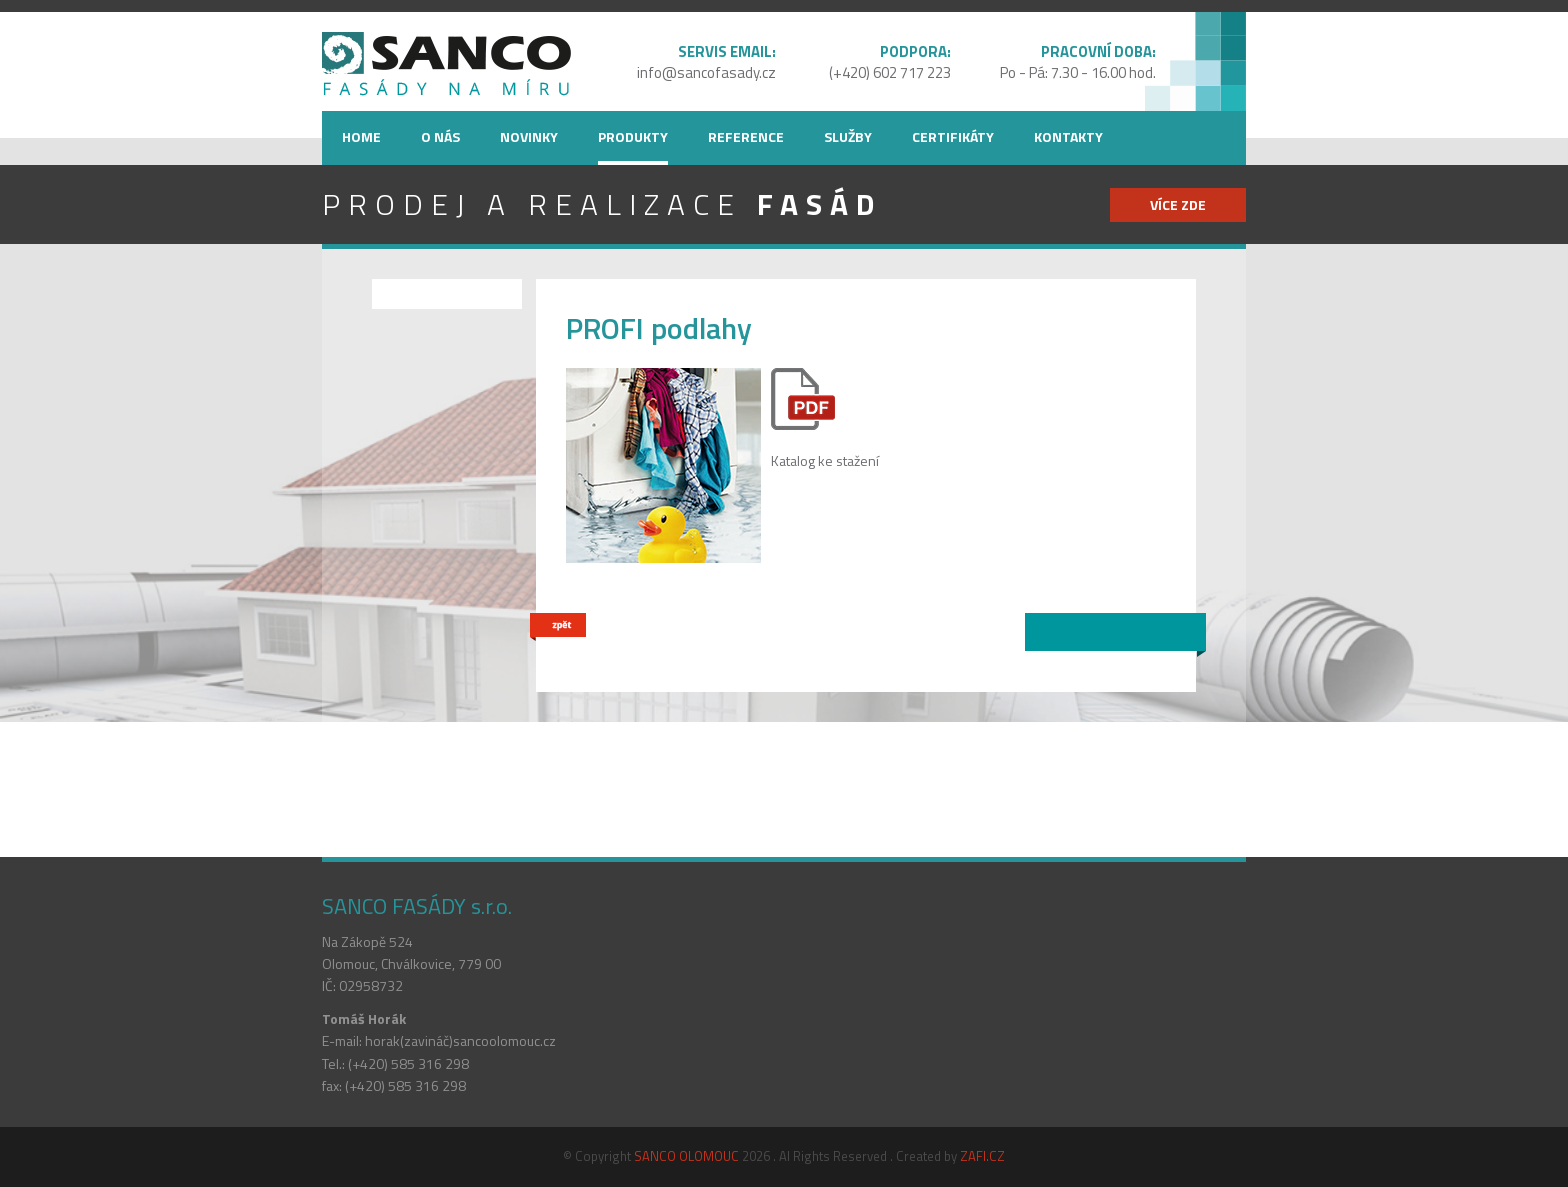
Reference (746, 136)
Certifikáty (953, 136)
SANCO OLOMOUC (686, 1156)
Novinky (529, 136)
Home (361, 136)
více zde (1178, 204)
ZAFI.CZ (982, 1156)
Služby (848, 136)
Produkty (633, 136)
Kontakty (1068, 136)
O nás (440, 136)
